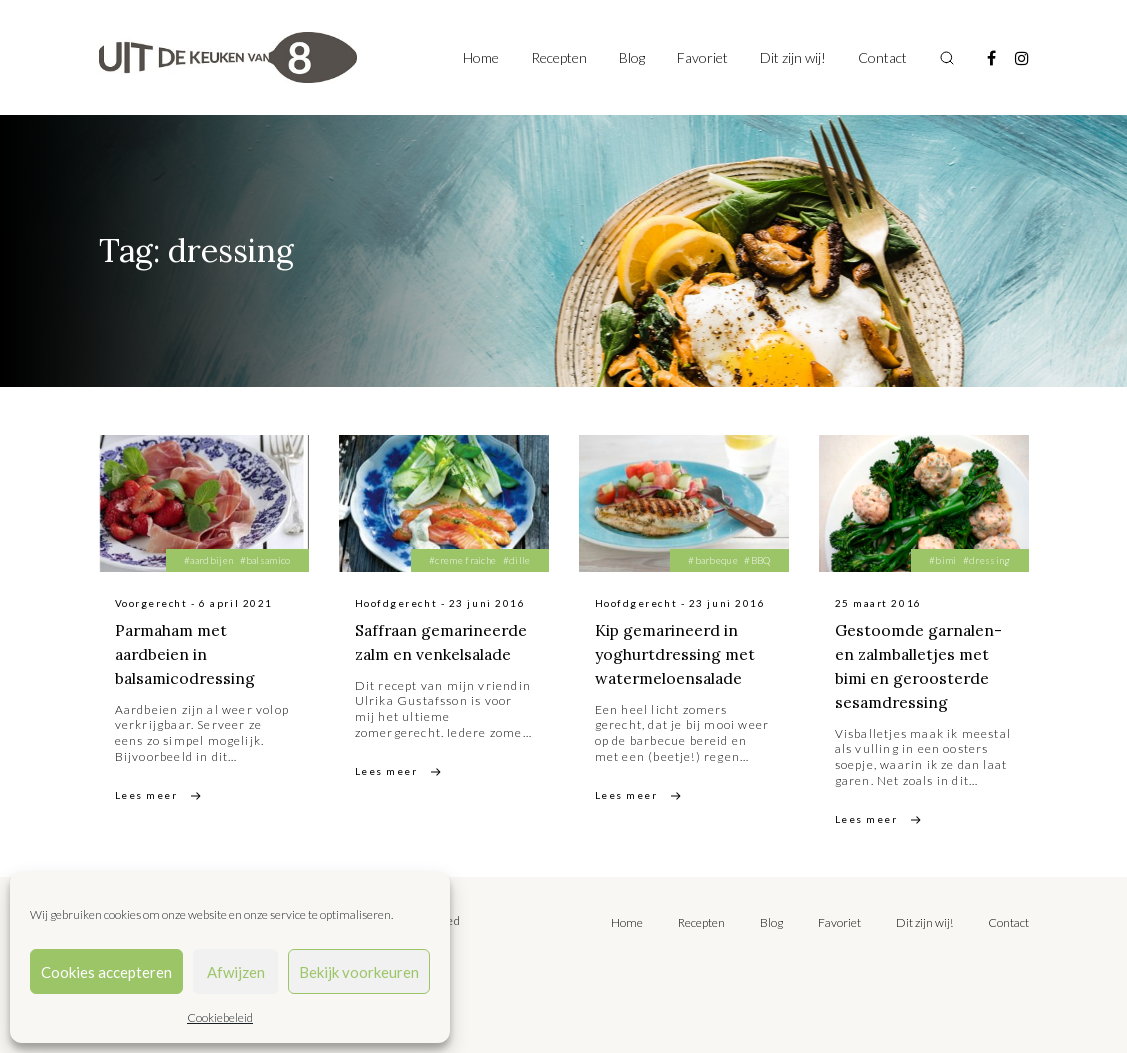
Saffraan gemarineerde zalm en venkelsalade (442, 654)
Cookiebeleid (220, 1017)
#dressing (987, 560)
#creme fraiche (462, 560)
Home (481, 57)
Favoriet (702, 57)
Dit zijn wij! (793, 57)
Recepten (559, 57)
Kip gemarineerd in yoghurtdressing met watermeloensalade (676, 654)
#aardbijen (208, 560)
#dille (517, 560)
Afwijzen (236, 972)
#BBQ (757, 560)
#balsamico (265, 560)
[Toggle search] (947, 58)
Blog (632, 57)
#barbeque (713, 560)
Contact (882, 57)
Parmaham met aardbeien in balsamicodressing (187, 654)
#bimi (943, 560)
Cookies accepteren (106, 972)
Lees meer (146, 795)
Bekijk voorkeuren (359, 972)
